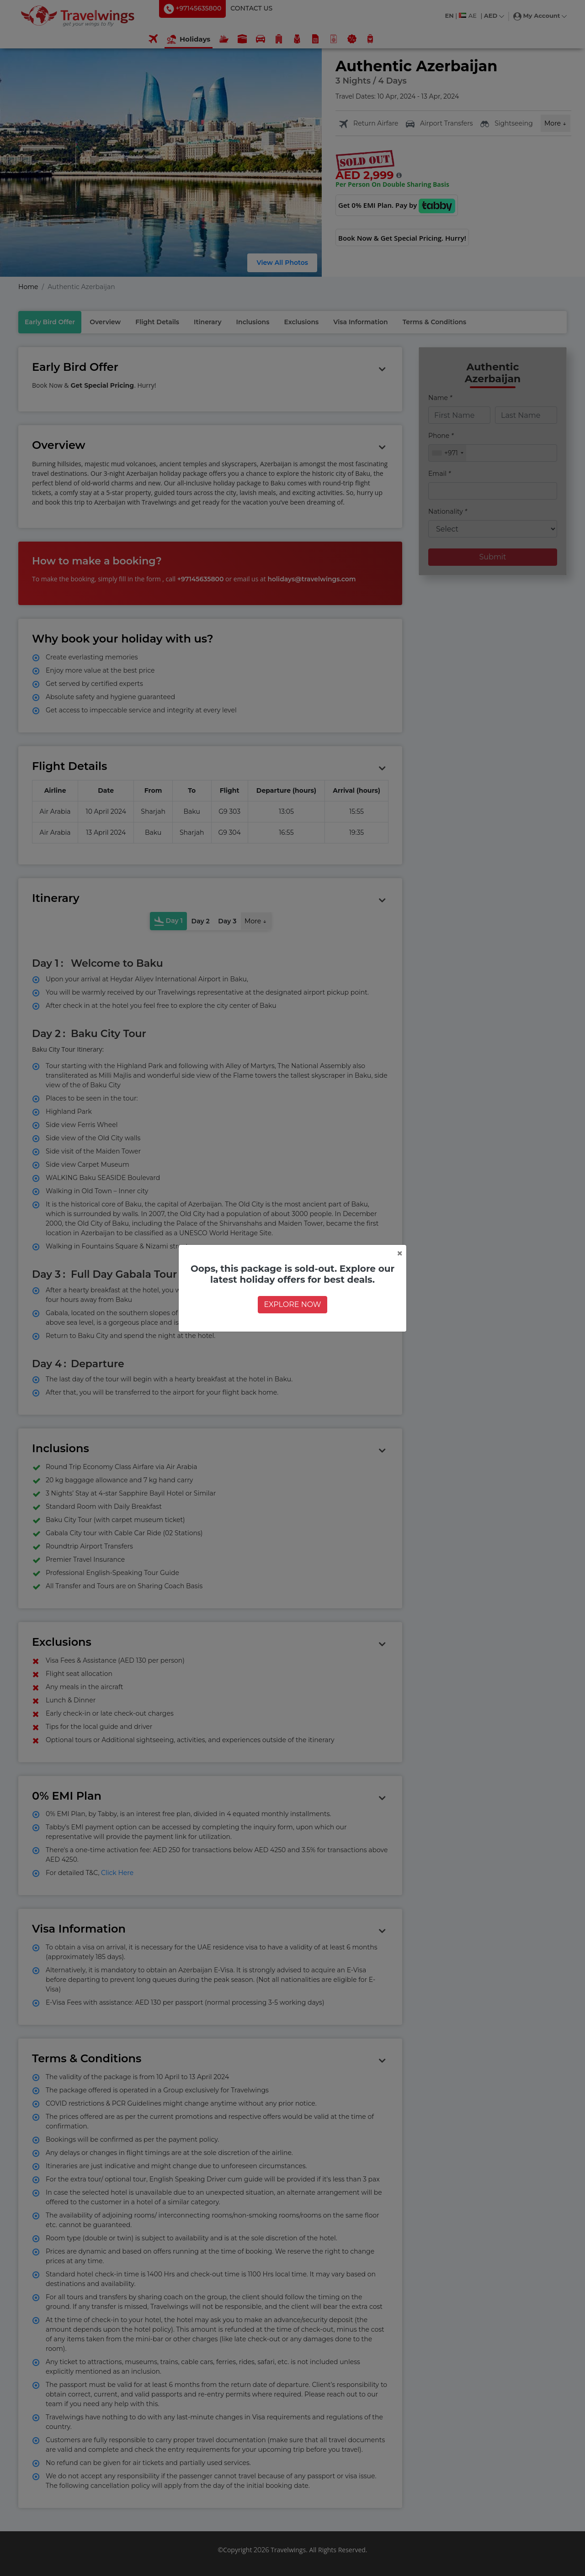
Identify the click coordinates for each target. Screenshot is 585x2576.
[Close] (400, 1253)
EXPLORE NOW (292, 1304)
